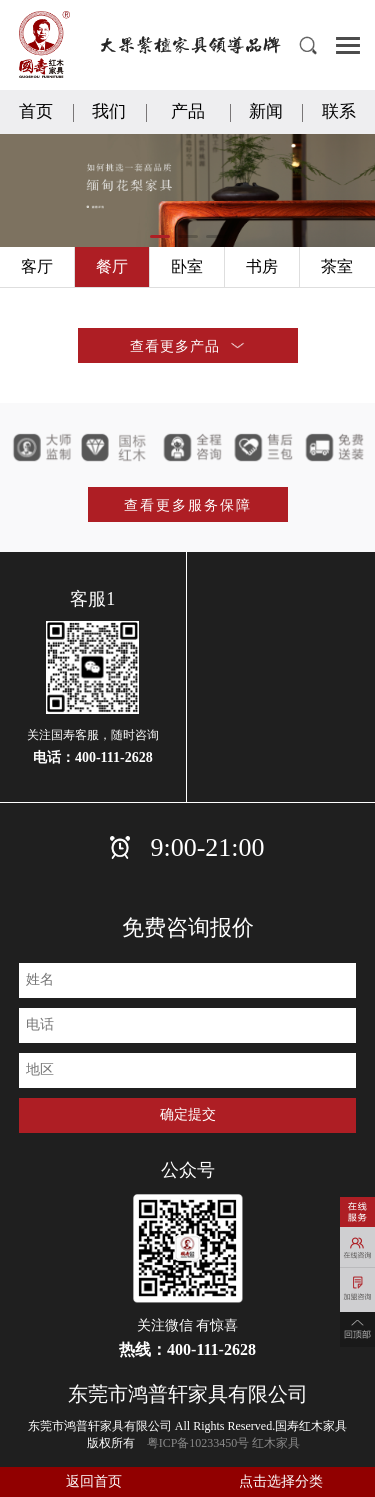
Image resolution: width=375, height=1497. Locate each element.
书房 (262, 266)
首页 (36, 111)
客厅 (37, 266)
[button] (160, 236)
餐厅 (112, 266)
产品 (188, 111)
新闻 (266, 111)
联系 (339, 111)
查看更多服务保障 (188, 505)
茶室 (337, 266)
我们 (109, 111)
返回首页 (94, 1481)
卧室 (187, 266)
